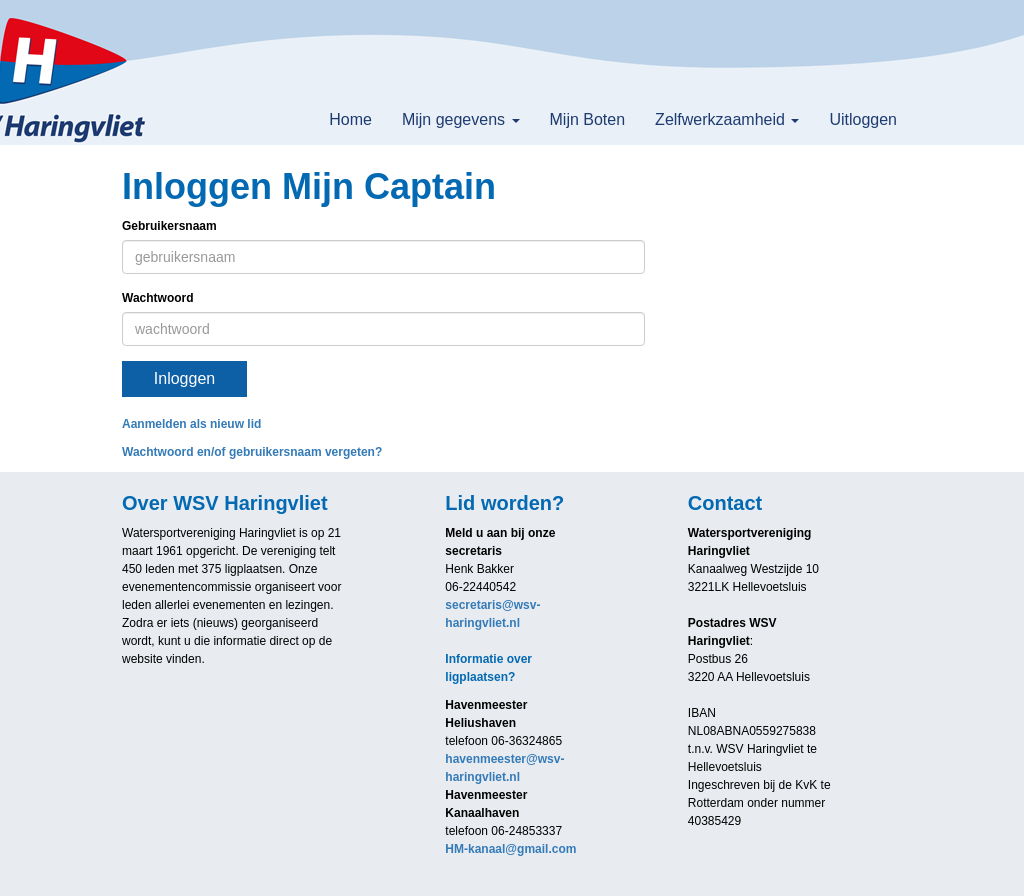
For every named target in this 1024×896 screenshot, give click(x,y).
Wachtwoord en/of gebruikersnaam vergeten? (252, 452)
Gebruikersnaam (169, 226)
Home (350, 119)
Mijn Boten (588, 119)
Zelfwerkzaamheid (727, 119)
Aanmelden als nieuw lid (191, 424)
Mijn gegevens (461, 119)
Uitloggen (863, 119)
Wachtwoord (158, 298)
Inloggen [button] (184, 378)
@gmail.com (510, 849)
